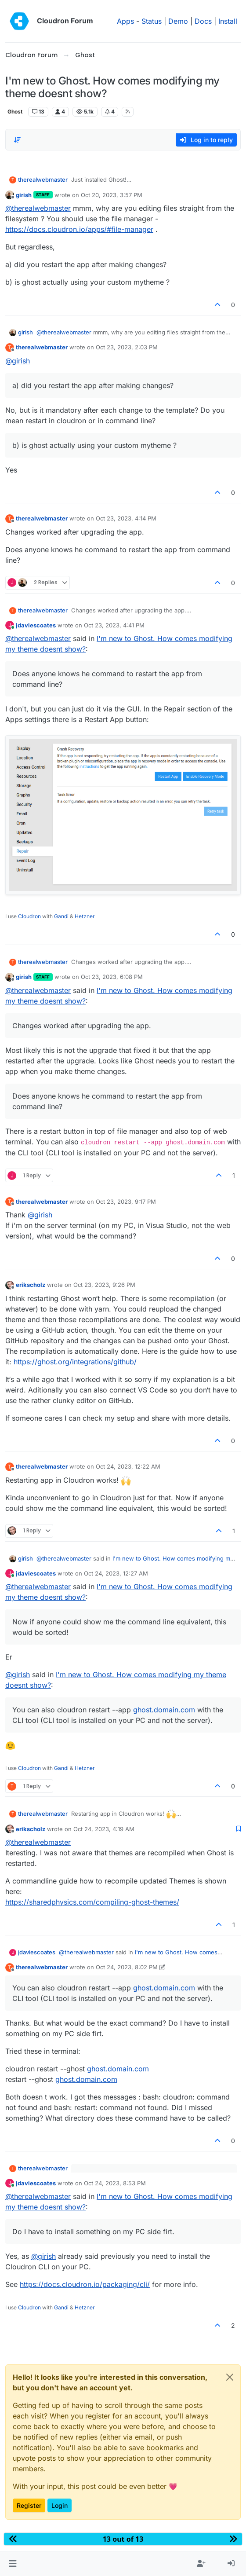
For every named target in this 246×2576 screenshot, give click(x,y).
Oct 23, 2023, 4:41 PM (114, 625)
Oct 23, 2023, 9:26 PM (104, 1284)
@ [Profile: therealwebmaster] (38, 208)
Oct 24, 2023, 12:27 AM (116, 1573)
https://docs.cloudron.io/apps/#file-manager (79, 229)
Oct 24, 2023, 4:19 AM (103, 1828)
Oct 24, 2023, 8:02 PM (127, 1967)
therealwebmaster (43, 179)
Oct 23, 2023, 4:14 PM (126, 518)
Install (227, 21)
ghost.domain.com (164, 1709)
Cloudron (29, 916)
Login (59, 2505)
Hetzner (85, 916)
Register (29, 2505)
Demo (178, 21)
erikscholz (30, 1284)
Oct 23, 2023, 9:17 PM (126, 1201)
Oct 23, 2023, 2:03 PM (127, 347)
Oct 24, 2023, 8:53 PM (115, 2183)
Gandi (61, 916)
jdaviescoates (36, 625)
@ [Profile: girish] (17, 360)
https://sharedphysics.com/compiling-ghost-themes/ (92, 1902)
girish (24, 194)
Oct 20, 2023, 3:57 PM (111, 194)
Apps (125, 21)
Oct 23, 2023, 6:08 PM (112, 976)
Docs (203, 21)
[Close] (229, 2377)
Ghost (14, 111)
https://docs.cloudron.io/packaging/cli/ (85, 2284)
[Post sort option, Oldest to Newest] (17, 140)
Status (151, 21)
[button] (13, 2563)
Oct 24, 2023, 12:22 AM (128, 1466)
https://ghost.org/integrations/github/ (75, 1361)
